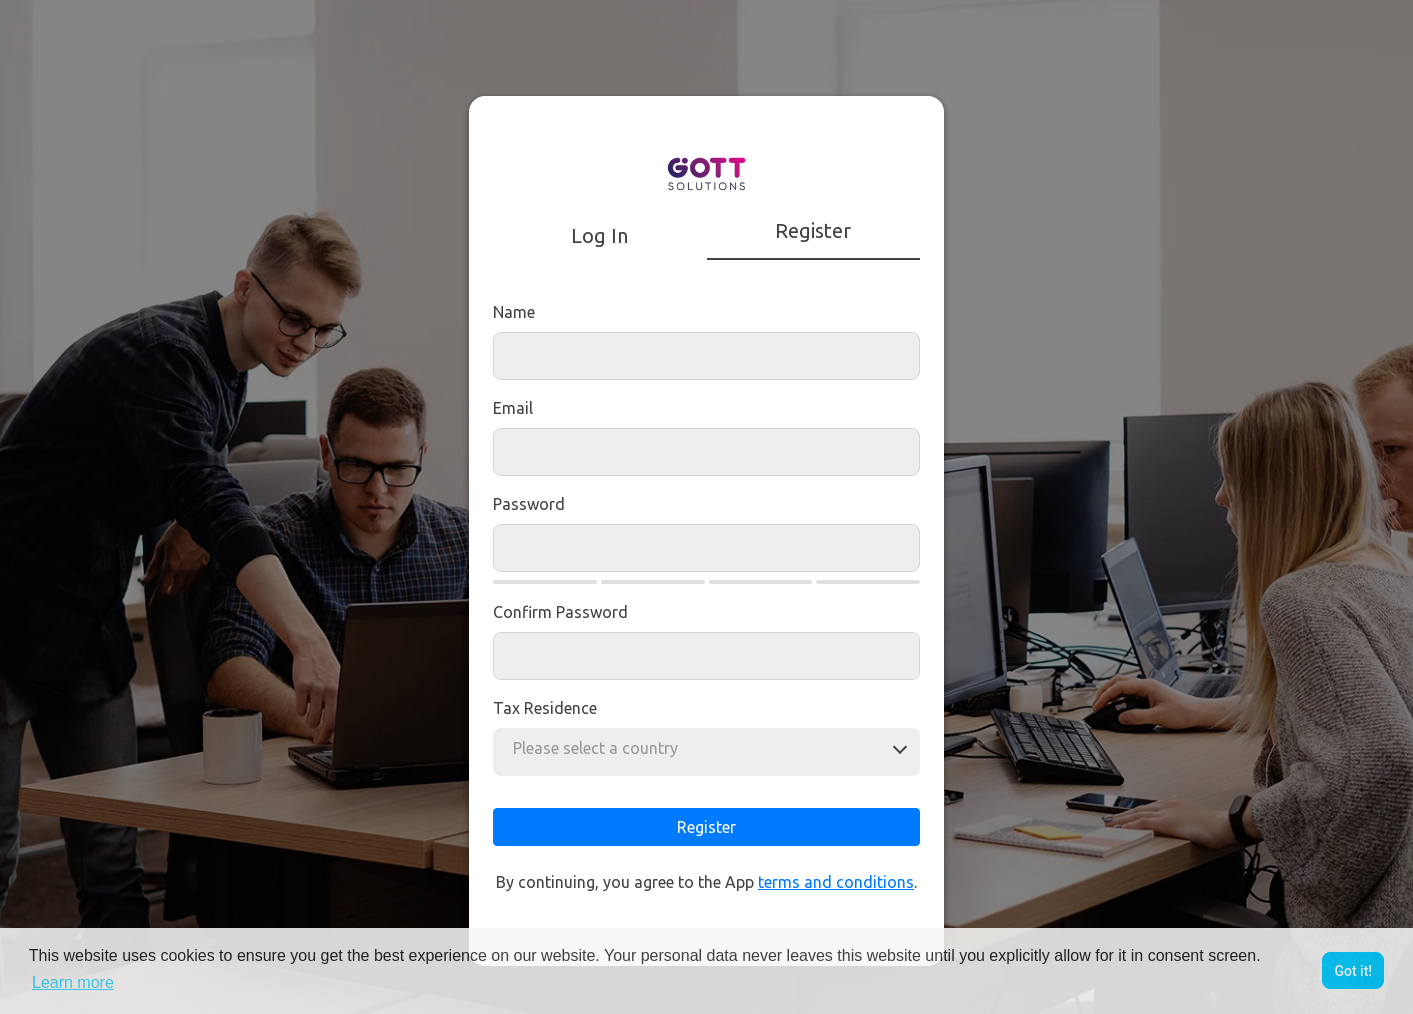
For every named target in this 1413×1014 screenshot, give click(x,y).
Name (514, 312)
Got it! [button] (1353, 971)
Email (513, 408)
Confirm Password (560, 612)
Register (706, 827)
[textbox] (601, 748)
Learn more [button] (73, 982)
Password (529, 504)
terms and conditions (836, 882)
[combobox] (601, 748)
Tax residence (545, 708)
